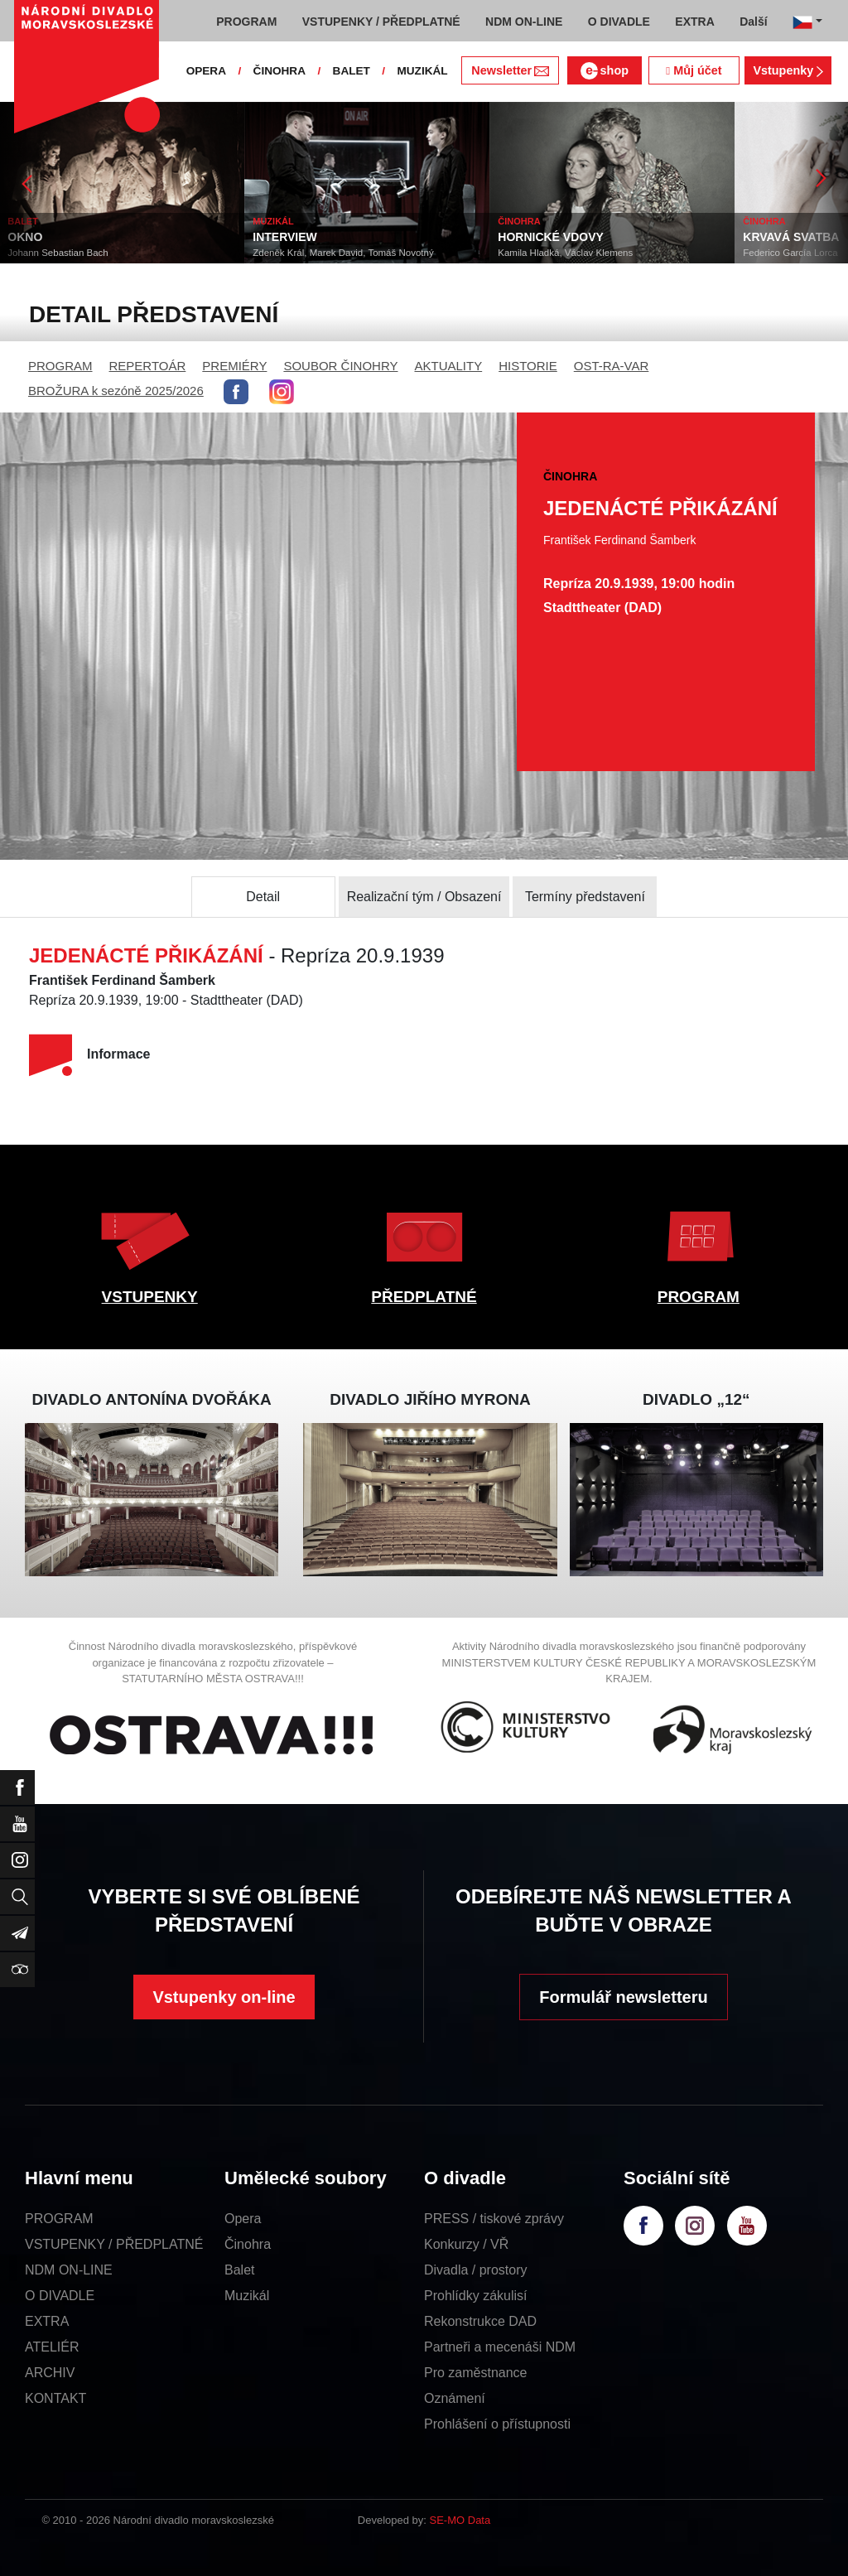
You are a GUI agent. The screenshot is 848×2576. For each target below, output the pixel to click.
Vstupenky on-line (223, 1997)
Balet (239, 2270)
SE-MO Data (460, 2520)
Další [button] (753, 21)
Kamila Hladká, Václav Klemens (566, 253)
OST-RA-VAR (611, 366)
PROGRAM (60, 366)
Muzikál (246, 2296)
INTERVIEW (285, 237)
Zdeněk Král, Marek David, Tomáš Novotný (343, 253)
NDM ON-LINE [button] (523, 21)
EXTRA (47, 2321)
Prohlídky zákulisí (476, 2296)
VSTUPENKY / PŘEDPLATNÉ (114, 2244)
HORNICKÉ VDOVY (552, 237)
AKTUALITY (448, 366)
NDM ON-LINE (69, 2270)
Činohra (247, 2244)
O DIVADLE (59, 2296)
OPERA (206, 71)
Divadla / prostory (476, 2270)
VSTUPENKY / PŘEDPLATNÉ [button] (381, 21)
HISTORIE (528, 366)
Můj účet (693, 70)
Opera (242, 2219)
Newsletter (509, 70)
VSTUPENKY (150, 1296)
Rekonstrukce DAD (480, 2321)
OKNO (25, 237)
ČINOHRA (279, 71)
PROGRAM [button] (246, 21)
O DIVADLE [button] (619, 21)
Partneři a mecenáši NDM (500, 2347)
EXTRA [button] (694, 21)
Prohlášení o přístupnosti (497, 2424)
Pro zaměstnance (476, 2373)
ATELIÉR (52, 2347)
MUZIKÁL (422, 71)
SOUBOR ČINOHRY (340, 366)
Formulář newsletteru (623, 1997)
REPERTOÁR (147, 366)
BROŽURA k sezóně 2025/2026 (116, 391)
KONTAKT (55, 2398)
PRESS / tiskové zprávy (494, 2219)
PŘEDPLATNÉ (423, 1296)
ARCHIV (50, 2373)
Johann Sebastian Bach (58, 253)
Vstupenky (787, 70)
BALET (351, 71)
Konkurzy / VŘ (466, 2244)
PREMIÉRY (234, 366)
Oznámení (454, 2398)
